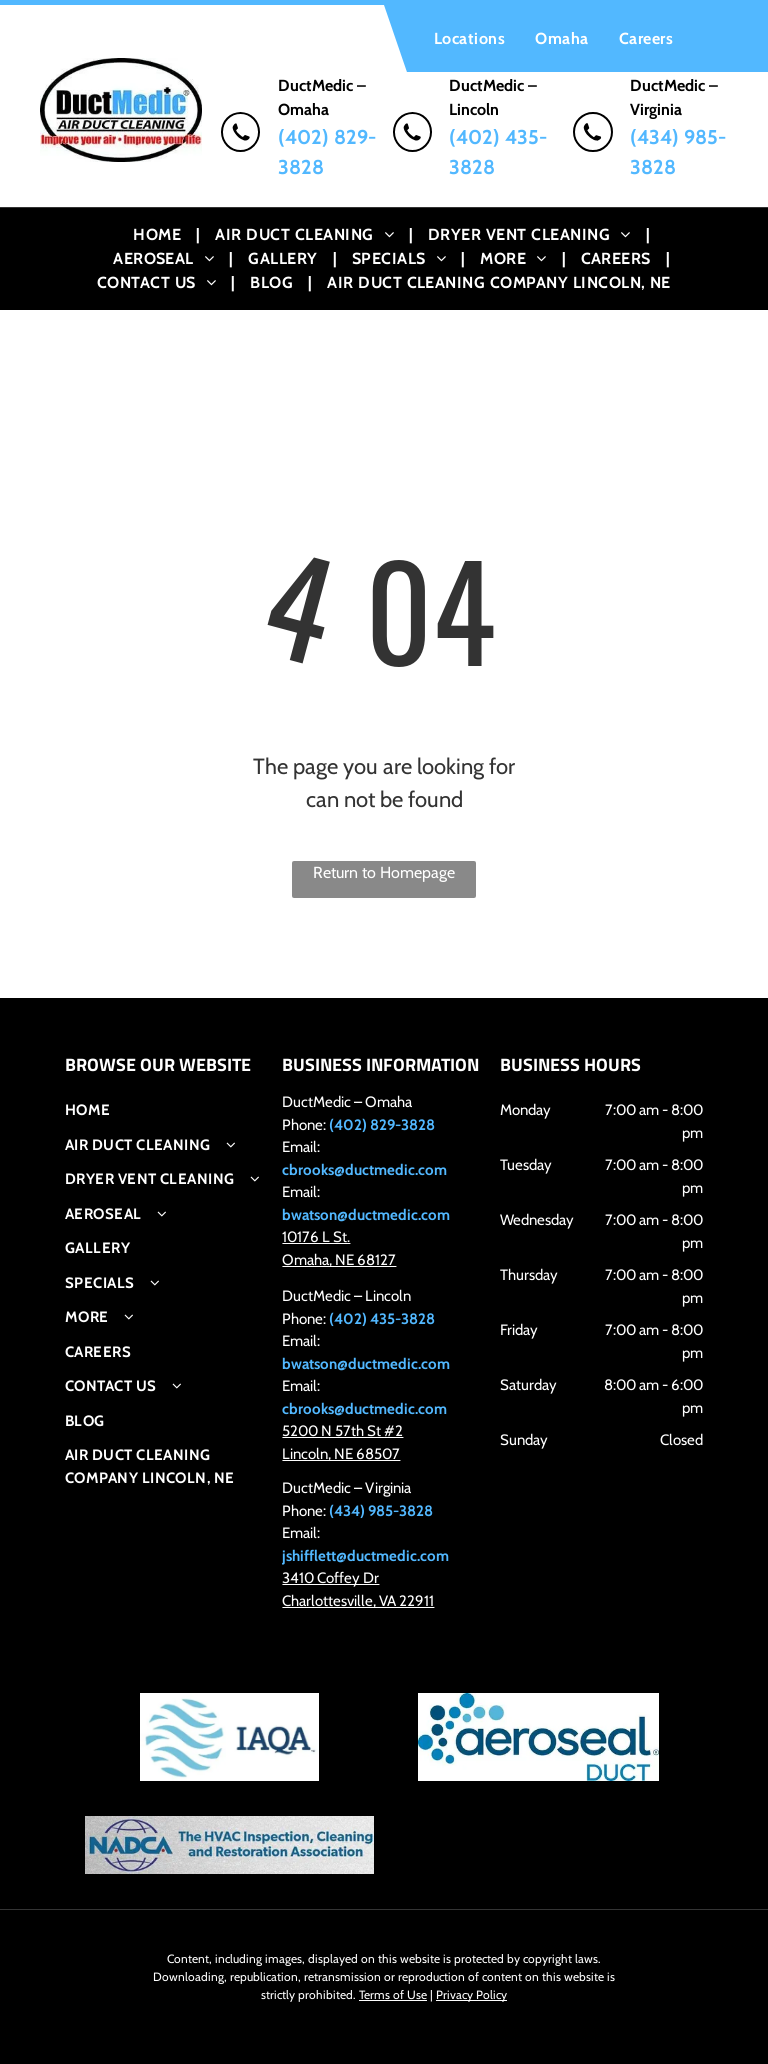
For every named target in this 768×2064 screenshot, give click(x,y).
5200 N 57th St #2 (342, 1431)
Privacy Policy (471, 1994)
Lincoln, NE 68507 (341, 1454)
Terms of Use (393, 1994)
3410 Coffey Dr (330, 1578)
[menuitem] (469, 38)
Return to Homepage (384, 872)
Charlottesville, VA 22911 (358, 1601)
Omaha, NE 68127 (339, 1260)
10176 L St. (316, 1237)
